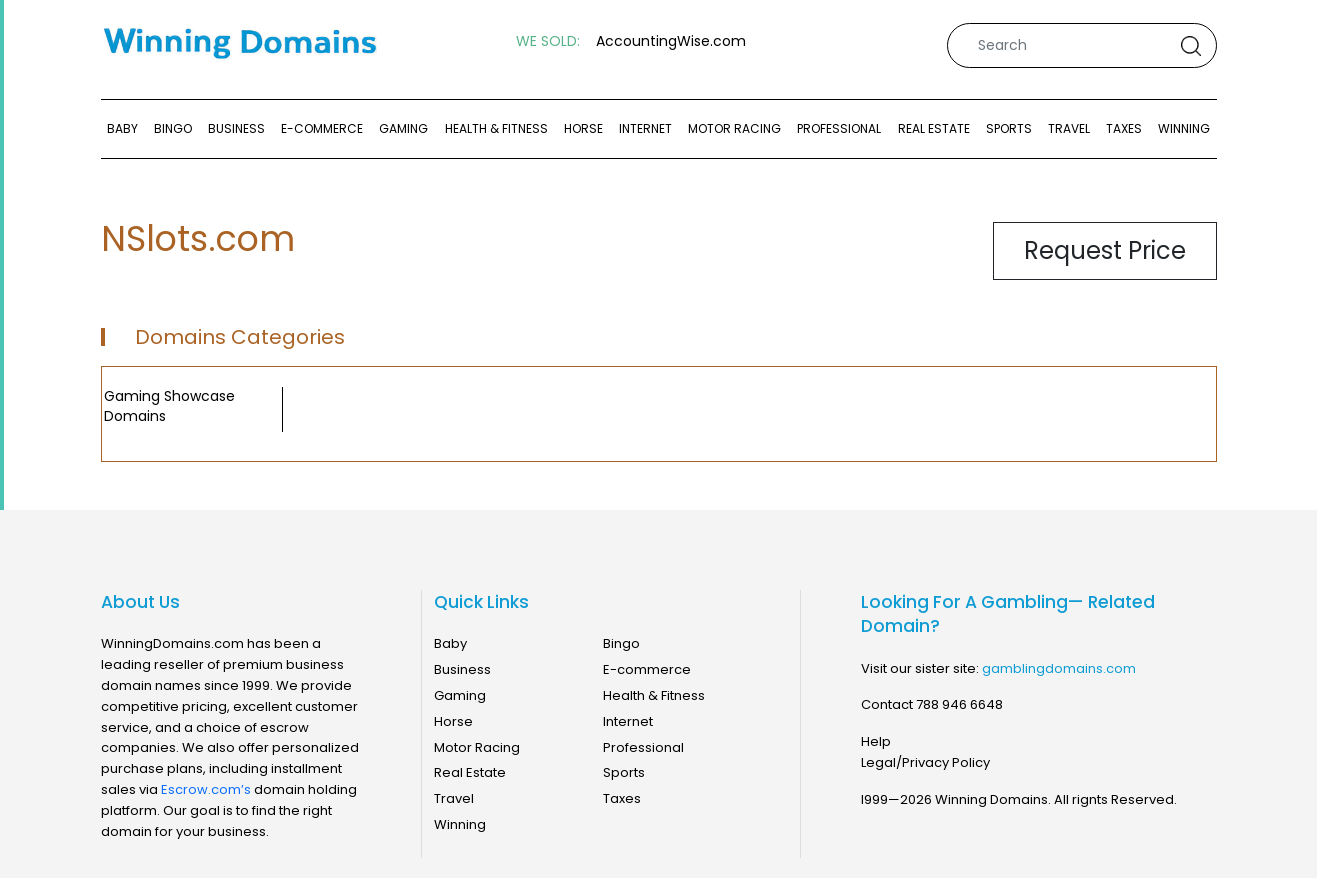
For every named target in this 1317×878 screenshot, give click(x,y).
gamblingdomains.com (1059, 668)
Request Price (1105, 250)
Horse (583, 128)
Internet (645, 128)
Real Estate (934, 128)
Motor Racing (734, 128)
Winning (1184, 128)
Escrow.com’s (206, 789)
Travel (1069, 128)
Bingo (173, 128)
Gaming (403, 128)
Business (236, 128)
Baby (122, 128)
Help (876, 741)
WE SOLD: (548, 41)
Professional (839, 128)
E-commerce (322, 128)
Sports (1009, 128)
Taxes (1124, 128)
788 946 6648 (959, 704)
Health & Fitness (496, 128)
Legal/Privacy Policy (925, 762)
